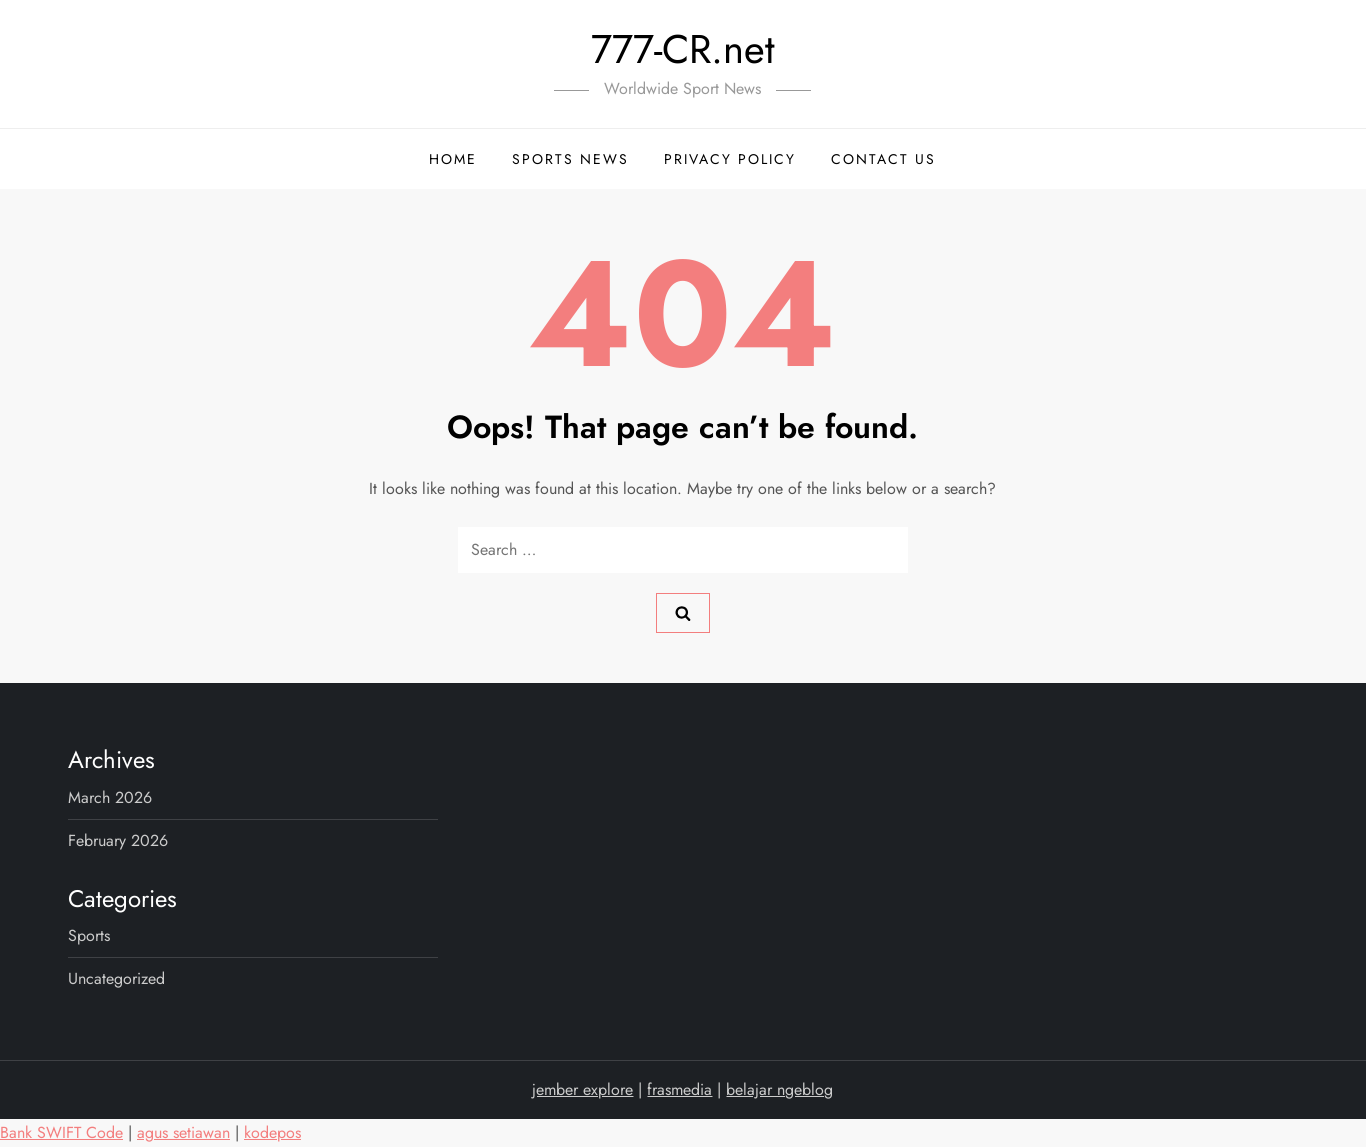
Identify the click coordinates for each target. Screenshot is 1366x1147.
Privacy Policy (730, 159)
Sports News (570, 159)
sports (89, 935)
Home (453, 159)
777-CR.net (683, 49)
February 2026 (118, 840)
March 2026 (110, 797)
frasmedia (679, 1089)
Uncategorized (116, 978)
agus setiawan (183, 1132)
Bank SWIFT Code (61, 1132)
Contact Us (883, 159)
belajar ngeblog (779, 1089)
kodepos (272, 1132)
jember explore (582, 1089)
